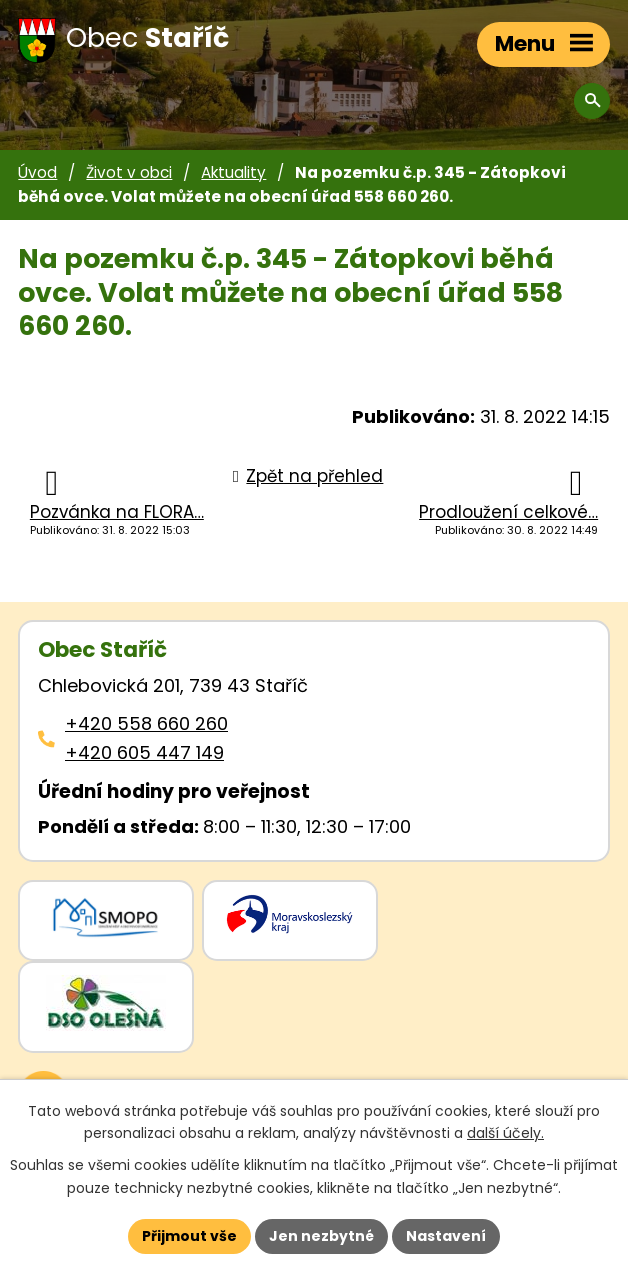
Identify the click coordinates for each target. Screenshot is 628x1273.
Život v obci (129, 172)
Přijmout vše (189, 1236)
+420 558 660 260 (146, 723)
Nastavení (446, 1236)
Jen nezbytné (321, 1236)
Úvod (37, 172)
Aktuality (233, 172)
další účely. (505, 1134)
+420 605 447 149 (144, 752)
